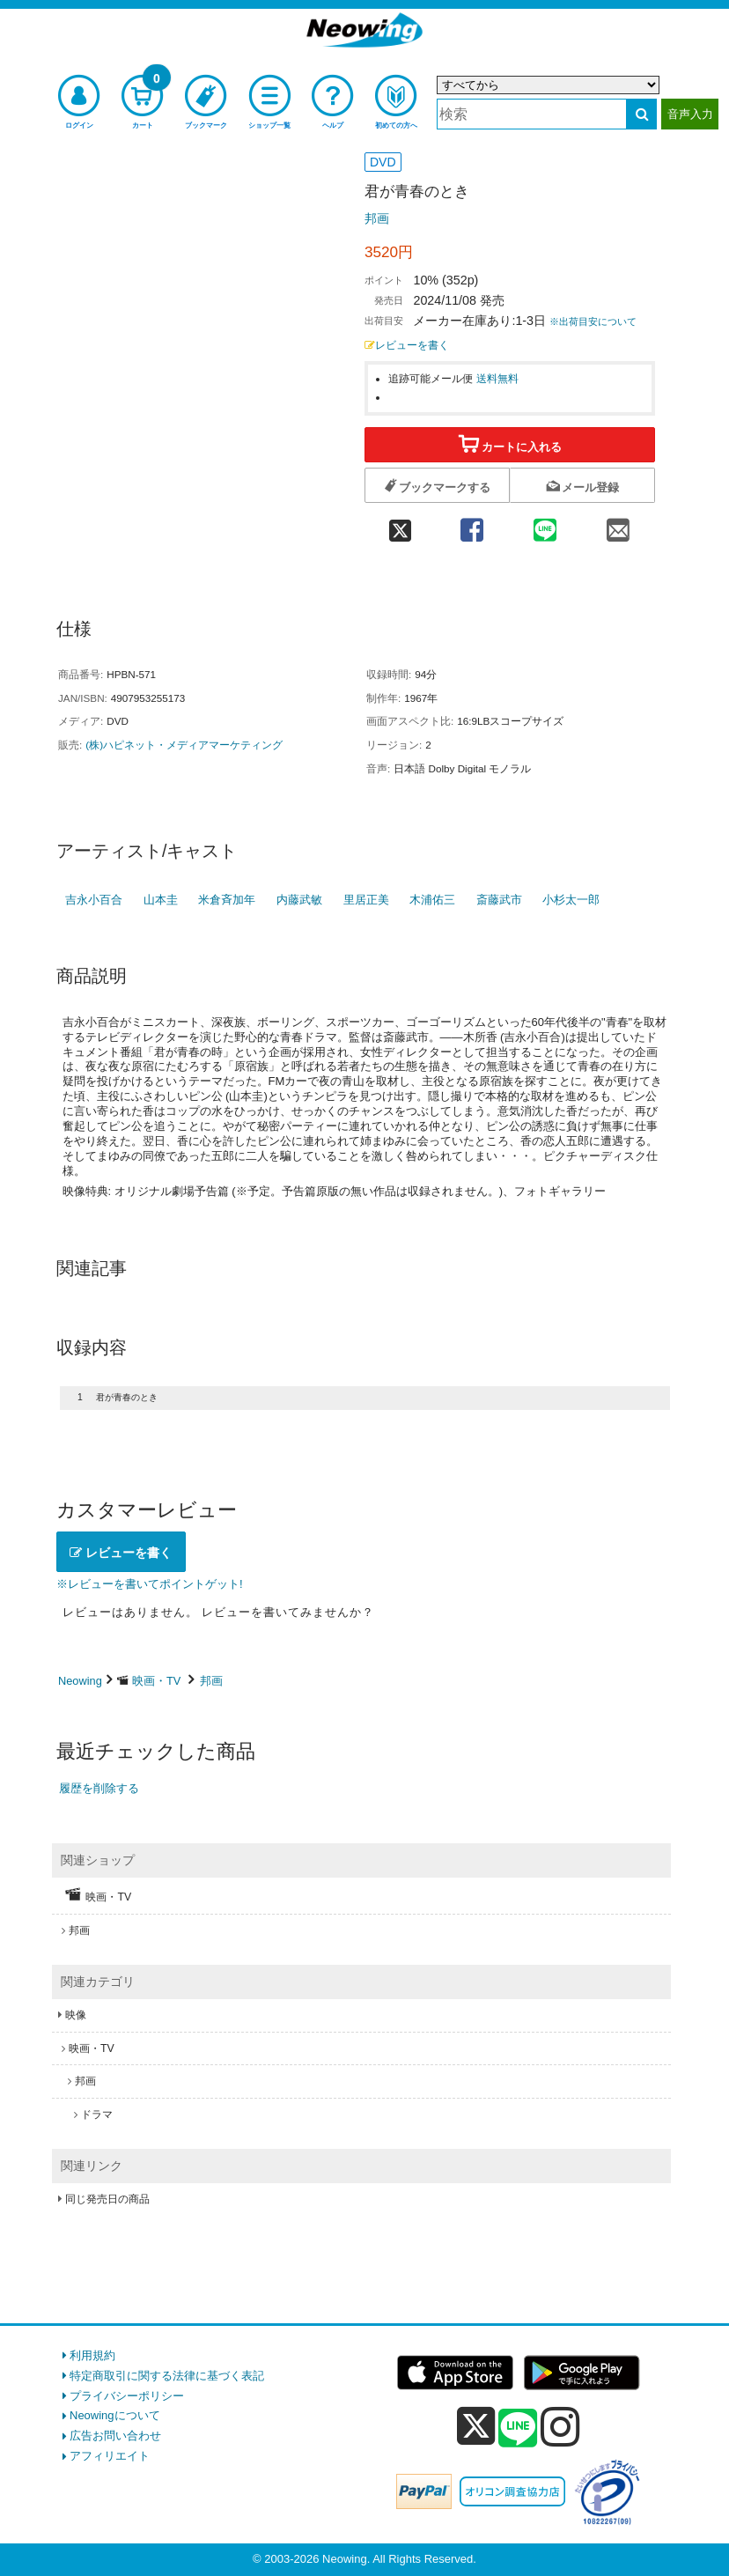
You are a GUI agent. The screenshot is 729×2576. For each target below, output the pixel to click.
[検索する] (641, 114)
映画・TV (156, 1680)
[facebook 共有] (471, 524)
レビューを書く (406, 345)
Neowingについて (115, 2415)
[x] (476, 2426)
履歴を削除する (99, 1788)
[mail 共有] (618, 524)
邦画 (376, 218)
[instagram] (560, 2426)
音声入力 (690, 114)
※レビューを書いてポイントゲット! (149, 1584)
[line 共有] (544, 524)
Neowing (80, 1680)
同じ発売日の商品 (107, 2199)
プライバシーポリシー (127, 2396)
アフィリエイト (110, 2455)
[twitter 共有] (399, 524)
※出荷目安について (593, 321)
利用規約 (92, 2355)
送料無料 (497, 378)
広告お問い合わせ (115, 2435)
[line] (517, 2429)
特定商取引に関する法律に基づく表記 (167, 2375)
